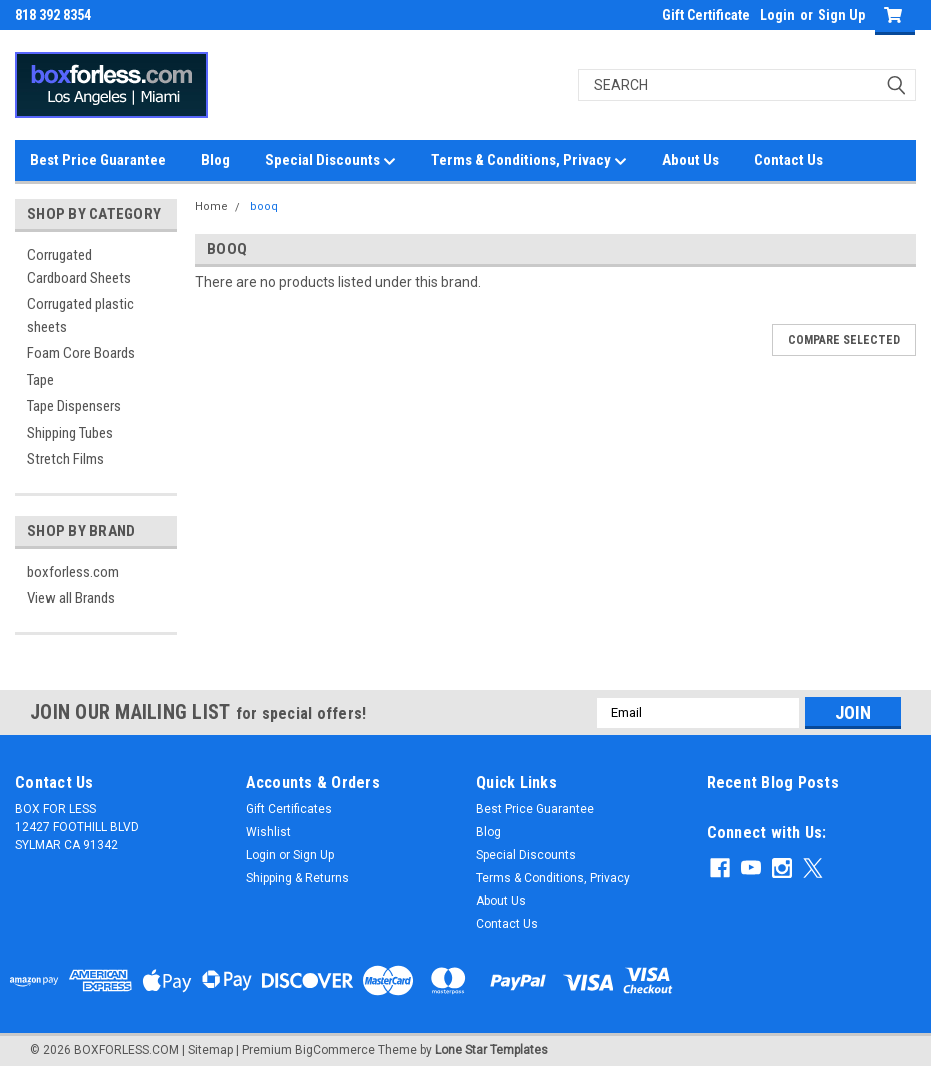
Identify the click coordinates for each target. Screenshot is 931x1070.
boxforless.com (73, 572)
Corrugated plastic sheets (80, 315)
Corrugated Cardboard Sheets (79, 266)
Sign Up (841, 15)
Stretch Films (65, 459)
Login (777, 15)
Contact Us (788, 160)
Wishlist (268, 832)
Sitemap (210, 1050)
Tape (40, 380)
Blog (215, 160)
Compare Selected (844, 340)
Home (211, 206)
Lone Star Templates (491, 1050)
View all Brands (71, 598)
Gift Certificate (706, 15)
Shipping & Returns (297, 878)
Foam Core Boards (81, 353)
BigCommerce (335, 1050)
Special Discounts (330, 161)
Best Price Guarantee (98, 160)
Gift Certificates (289, 809)
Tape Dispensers (74, 406)
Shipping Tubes (70, 433)
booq (264, 206)
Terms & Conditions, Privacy (529, 161)
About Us (690, 160)
